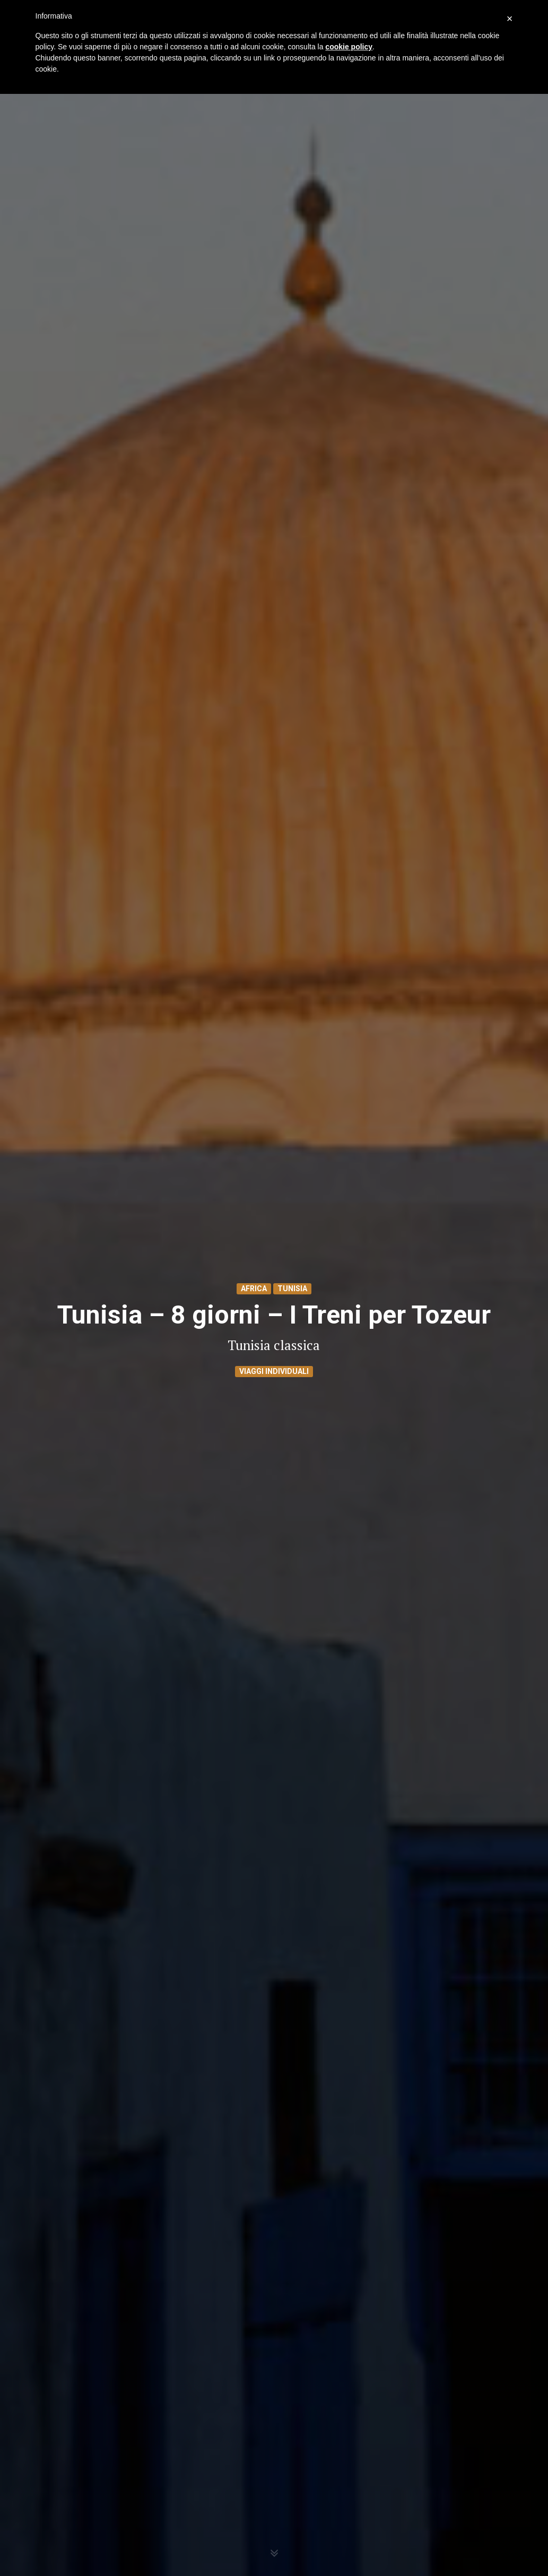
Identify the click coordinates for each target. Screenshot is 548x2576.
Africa (254, 1288)
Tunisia (292, 1288)
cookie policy (348, 46)
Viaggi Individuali (274, 1371)
